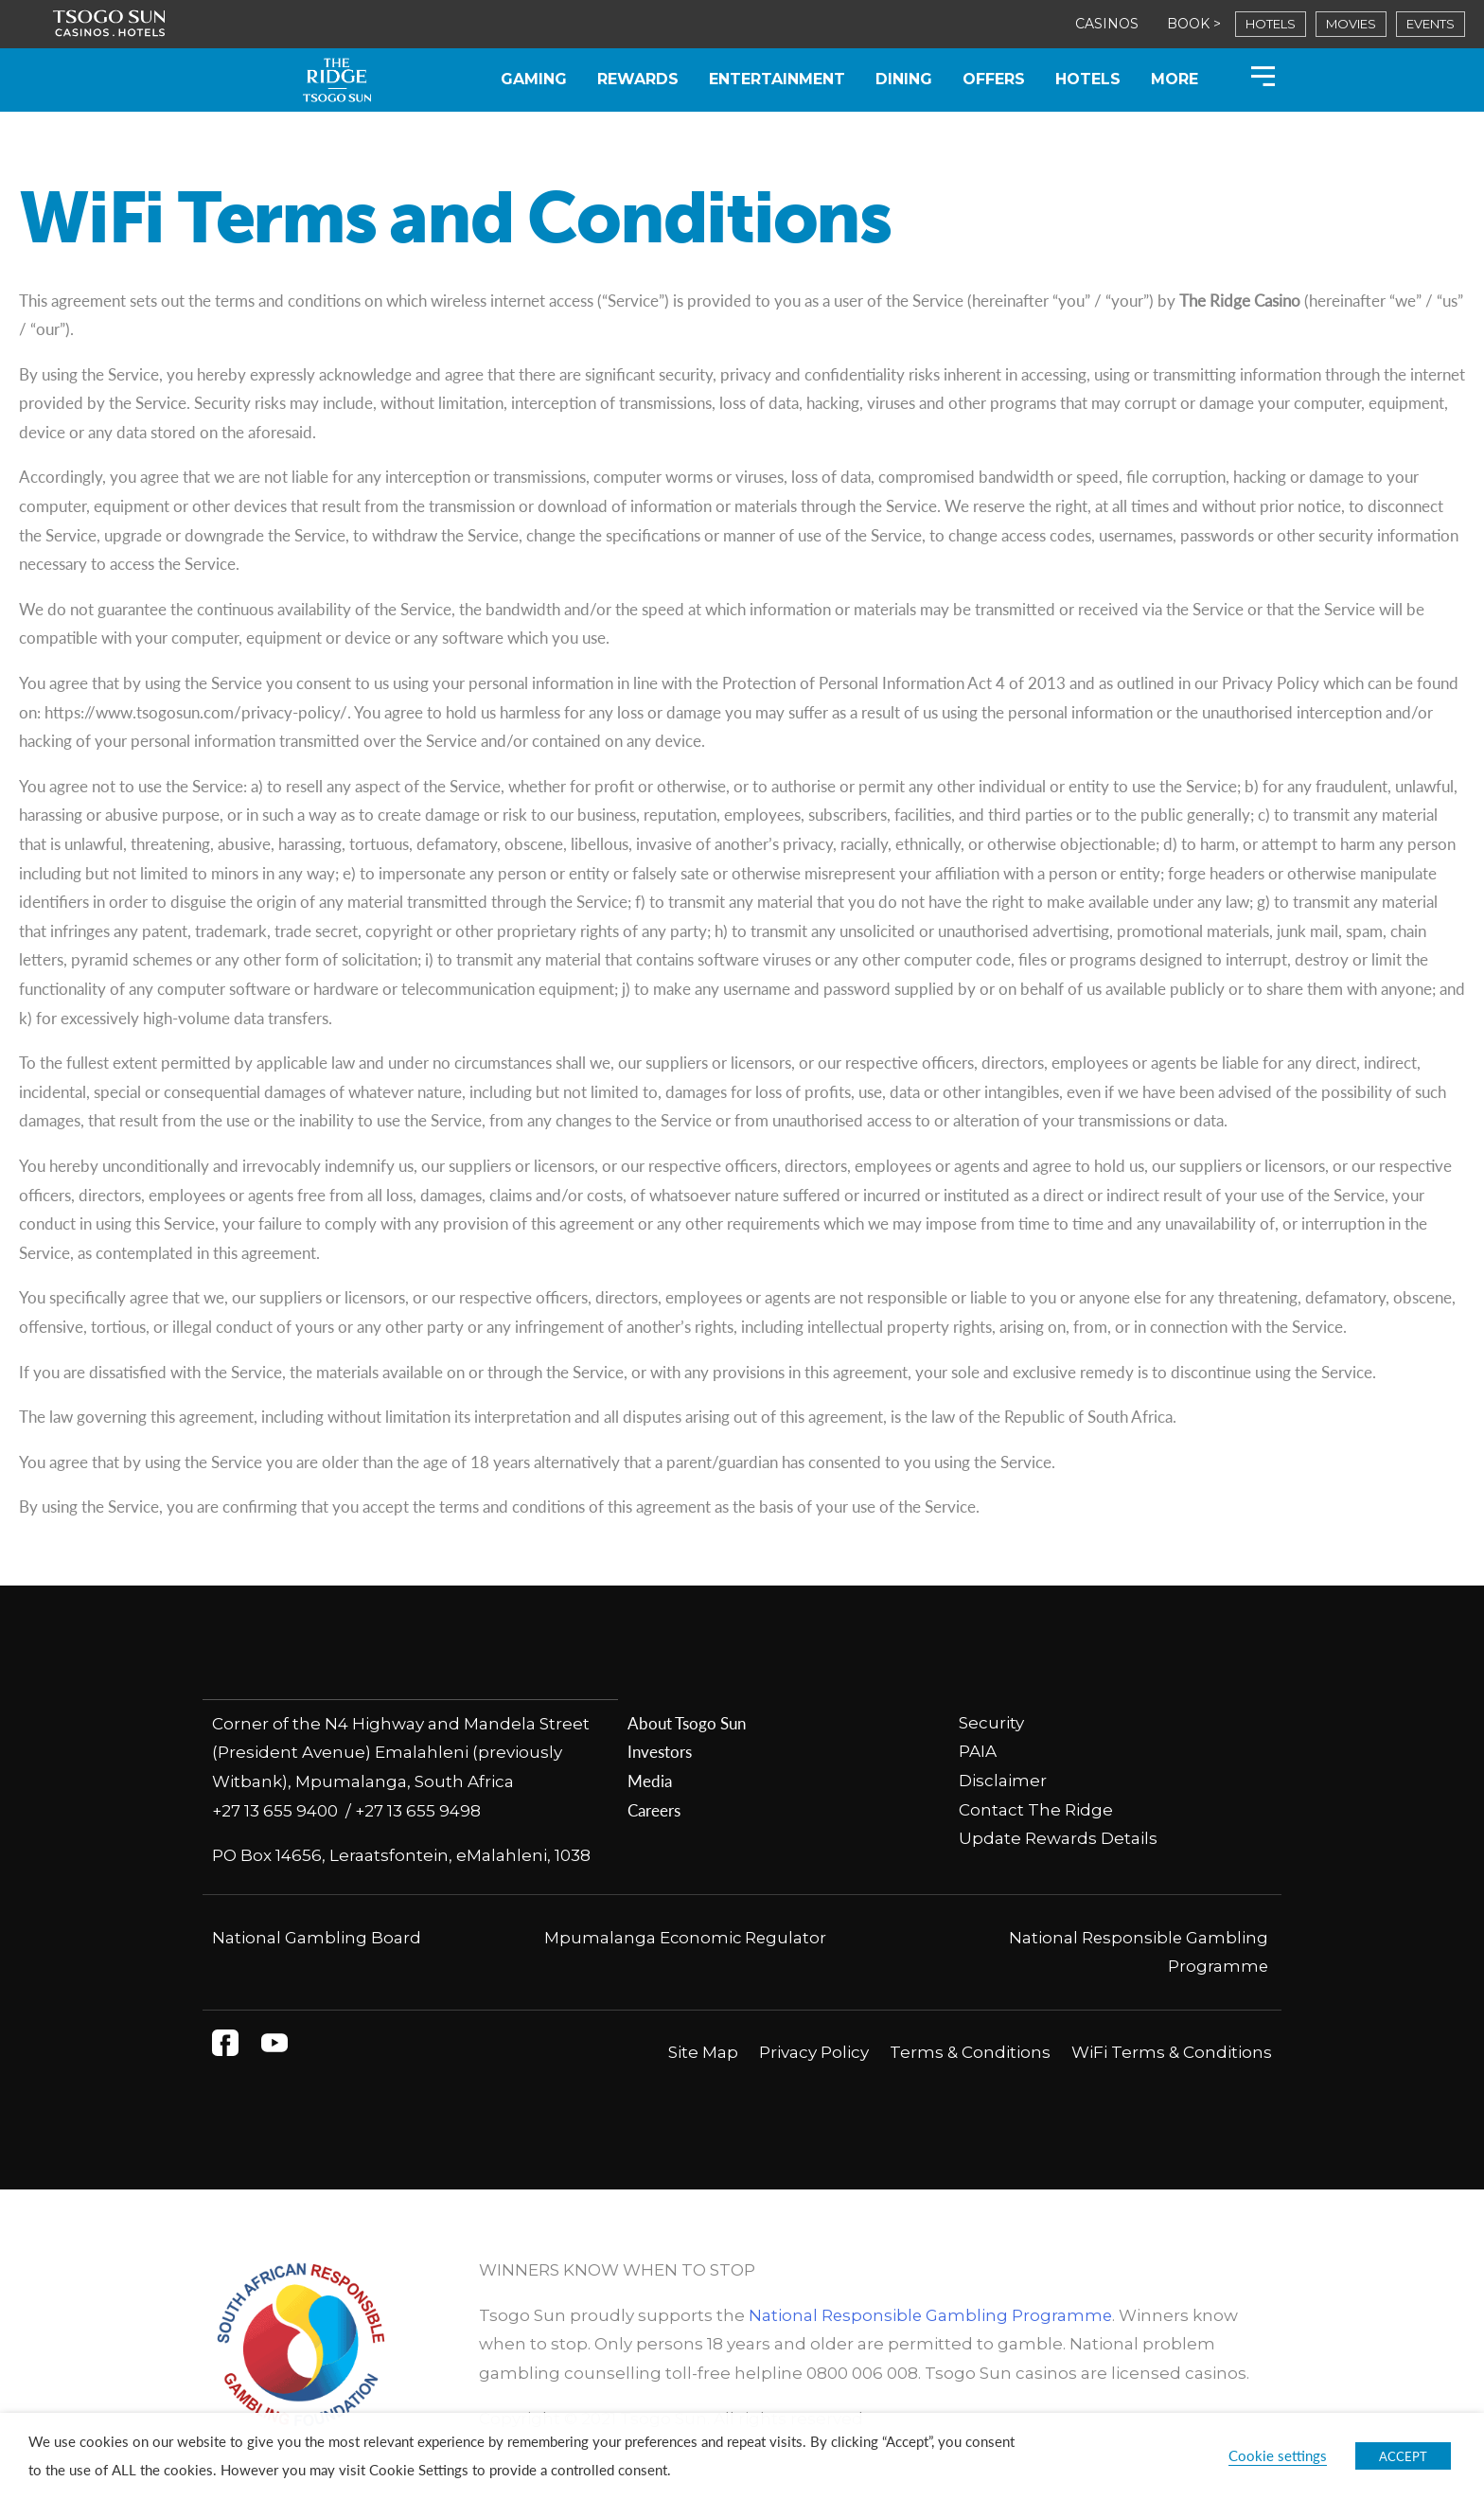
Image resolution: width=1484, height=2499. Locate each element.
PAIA (978, 1751)
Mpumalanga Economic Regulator (684, 1936)
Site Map (703, 2051)
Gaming (534, 79)
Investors (659, 1751)
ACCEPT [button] (1403, 2456)
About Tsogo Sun (686, 1722)
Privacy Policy (814, 2051)
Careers (653, 1810)
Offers (994, 79)
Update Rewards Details (1058, 1838)
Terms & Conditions (970, 2051)
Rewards (638, 79)
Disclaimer (1003, 1780)
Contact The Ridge (1036, 1809)
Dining (903, 79)
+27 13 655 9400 (278, 1809)
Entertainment (777, 79)
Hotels (1088, 79)
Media (649, 1780)
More (1174, 79)
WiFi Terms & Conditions (1171, 2051)
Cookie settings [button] (1277, 2455)
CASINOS (1107, 23)
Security (991, 1722)
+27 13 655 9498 (418, 1809)
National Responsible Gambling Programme (932, 2314)
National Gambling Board (316, 1936)
